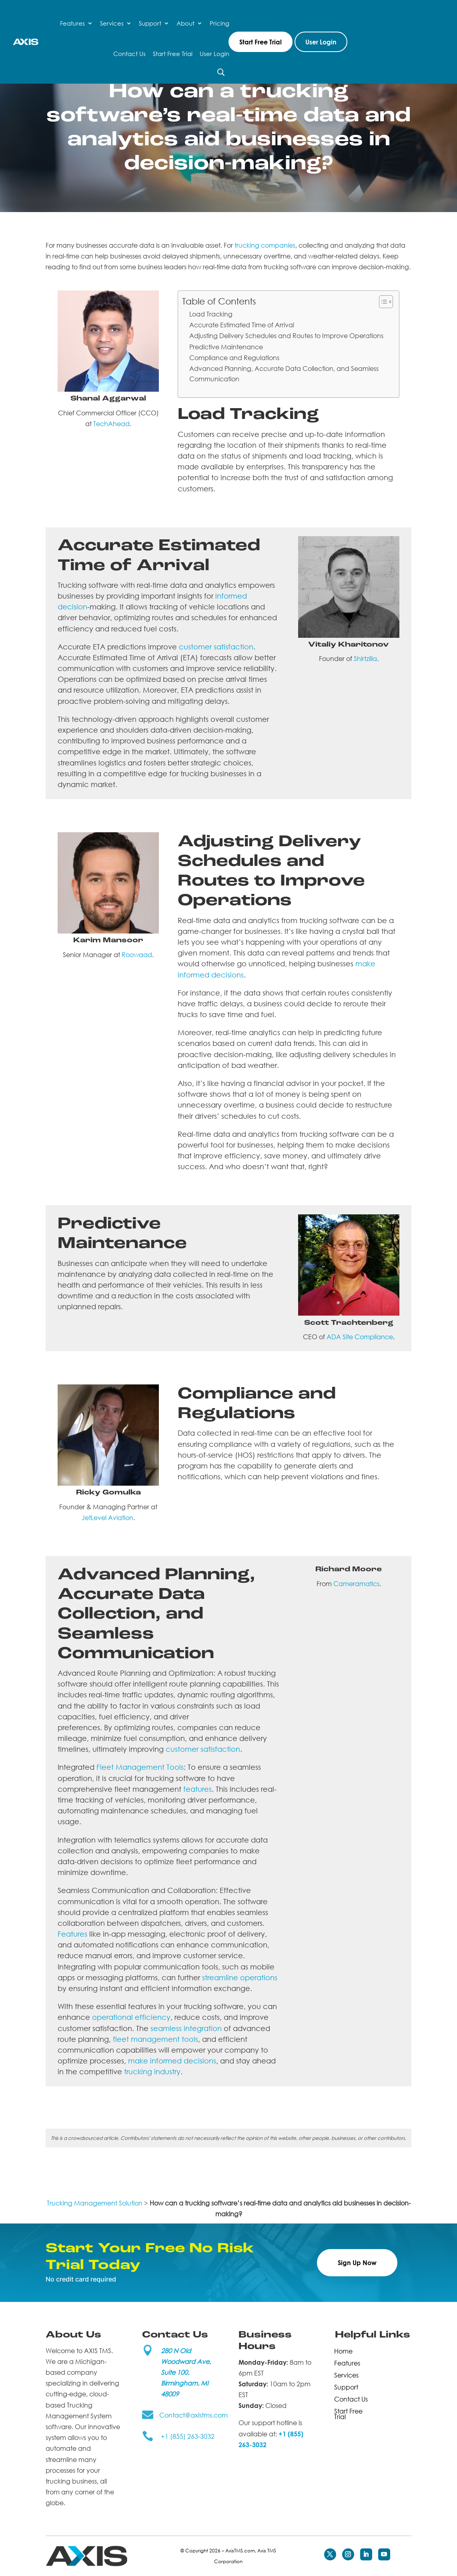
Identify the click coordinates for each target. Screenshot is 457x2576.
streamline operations (239, 1977)
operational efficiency (131, 2017)
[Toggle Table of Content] (382, 301)
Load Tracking (211, 314)
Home (343, 2350)
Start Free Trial (172, 54)
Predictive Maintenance (226, 347)
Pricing (219, 23)
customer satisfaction (216, 646)
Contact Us (129, 54)
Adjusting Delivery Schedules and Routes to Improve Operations (286, 335)
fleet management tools (155, 2039)
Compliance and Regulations (234, 357)
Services (112, 23)
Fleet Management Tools (140, 1767)
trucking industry (152, 2071)
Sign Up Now (357, 2262)
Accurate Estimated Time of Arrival (241, 324)
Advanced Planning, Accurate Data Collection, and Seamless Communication (284, 373)
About (185, 23)
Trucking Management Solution (94, 2203)
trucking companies (265, 245)
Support (150, 23)
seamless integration (186, 2028)
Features (72, 23)
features (197, 1789)
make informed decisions (172, 2060)
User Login (214, 54)
